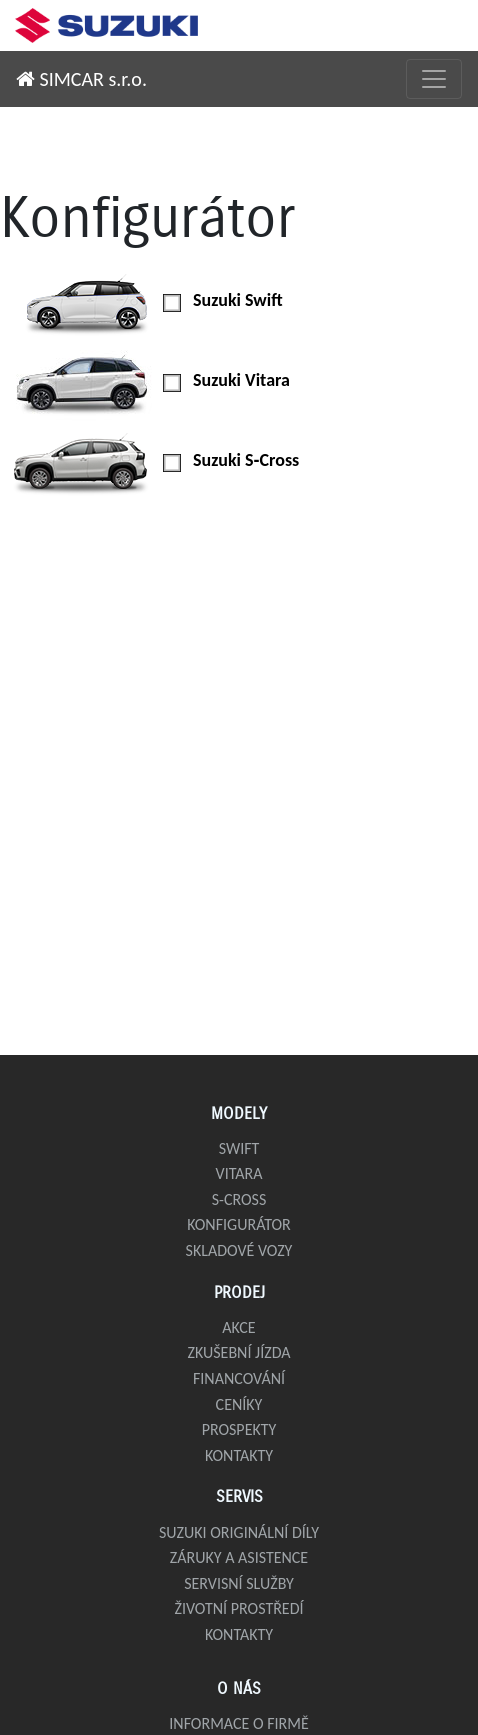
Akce (238, 1327)
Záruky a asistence (239, 1557)
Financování (239, 1378)
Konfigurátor (239, 1224)
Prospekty (239, 1429)
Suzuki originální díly (239, 1532)
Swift (239, 1148)
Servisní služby (239, 1583)
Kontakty (239, 1455)
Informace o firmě (238, 1723)
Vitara (239, 1173)
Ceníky (239, 1404)
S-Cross (239, 1199)
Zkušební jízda (238, 1352)
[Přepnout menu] (434, 79)
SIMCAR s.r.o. (81, 79)
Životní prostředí (238, 1608)
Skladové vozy (239, 1250)
